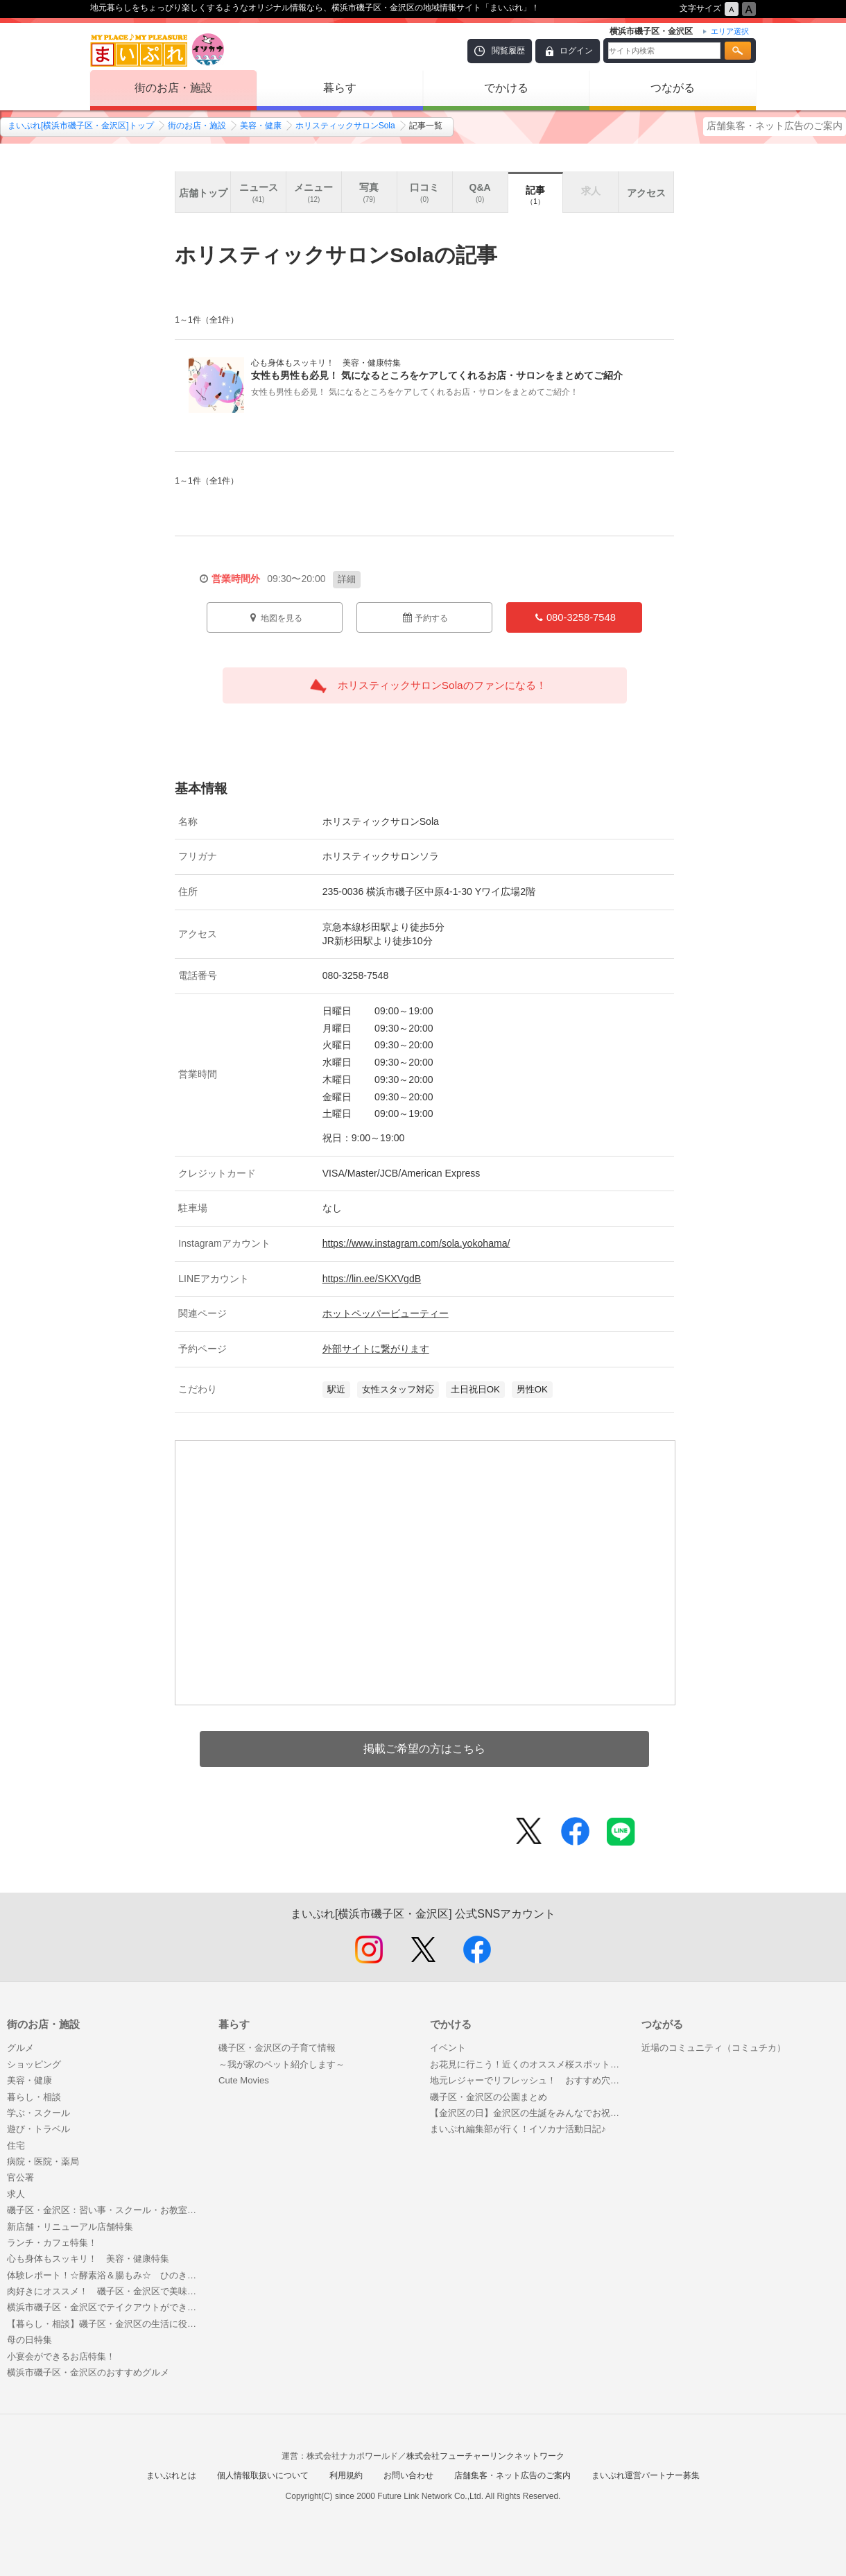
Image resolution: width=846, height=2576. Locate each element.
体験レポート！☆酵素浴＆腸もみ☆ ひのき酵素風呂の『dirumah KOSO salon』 (106, 2275)
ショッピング (34, 2064)
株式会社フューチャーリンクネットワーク (485, 2456)
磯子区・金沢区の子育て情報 (277, 2047)
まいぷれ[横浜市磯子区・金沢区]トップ (81, 125)
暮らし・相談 (34, 2097)
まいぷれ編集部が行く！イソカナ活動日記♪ (518, 2129)
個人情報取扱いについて (263, 2475)
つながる (672, 88)
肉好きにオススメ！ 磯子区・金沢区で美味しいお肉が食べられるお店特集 (106, 2291)
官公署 (20, 2177)
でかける (506, 88)
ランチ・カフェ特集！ (52, 2242)
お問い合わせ (408, 2475)
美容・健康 (261, 125)
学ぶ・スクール (38, 2113)
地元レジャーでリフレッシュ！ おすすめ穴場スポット (529, 2080)
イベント (448, 2047)
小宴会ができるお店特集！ (61, 2356)
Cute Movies (243, 2080)
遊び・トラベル (38, 2129)
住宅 (16, 2145)
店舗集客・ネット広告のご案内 (775, 125)
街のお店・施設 (173, 88)
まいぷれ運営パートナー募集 (646, 2475)
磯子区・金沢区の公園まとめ (488, 2097)
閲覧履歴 (508, 51)
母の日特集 (29, 2340)
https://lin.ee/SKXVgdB (371, 1278)
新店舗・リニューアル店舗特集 (70, 2226)
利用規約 (346, 2475)
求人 (16, 2194)
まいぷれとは (171, 2475)
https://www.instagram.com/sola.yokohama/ (416, 1243)
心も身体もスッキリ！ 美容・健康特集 (88, 2258)
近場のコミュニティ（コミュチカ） (713, 2047)
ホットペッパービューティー (385, 1313)
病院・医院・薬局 (43, 2161)
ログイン (576, 51)
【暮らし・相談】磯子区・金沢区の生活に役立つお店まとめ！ (106, 2324)
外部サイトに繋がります (375, 1348)
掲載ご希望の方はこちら (424, 1749)
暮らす (339, 88)
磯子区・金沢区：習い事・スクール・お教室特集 (106, 2210)
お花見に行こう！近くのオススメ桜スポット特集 (529, 2064)
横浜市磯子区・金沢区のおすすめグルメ (88, 2372)
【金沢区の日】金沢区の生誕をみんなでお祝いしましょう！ (529, 2113)
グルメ (20, 2047)
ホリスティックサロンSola (345, 125)
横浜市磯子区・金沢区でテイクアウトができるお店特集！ (106, 2307)
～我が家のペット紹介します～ (281, 2064)
